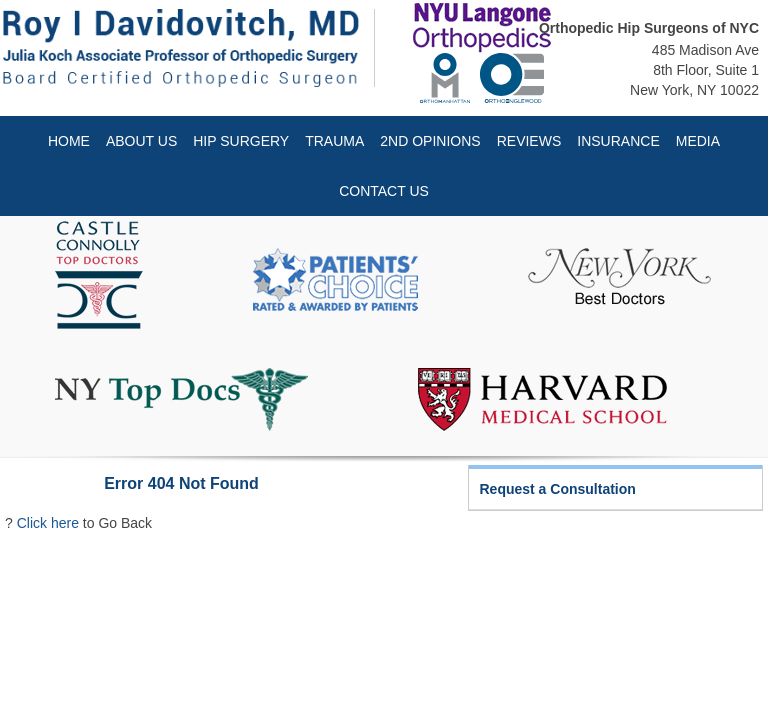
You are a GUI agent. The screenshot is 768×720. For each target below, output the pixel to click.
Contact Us (384, 191)
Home (69, 141)
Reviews (529, 141)
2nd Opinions (430, 141)
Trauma (334, 141)
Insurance (618, 141)
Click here (48, 523)
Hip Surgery (241, 141)
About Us (141, 141)
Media (698, 141)
